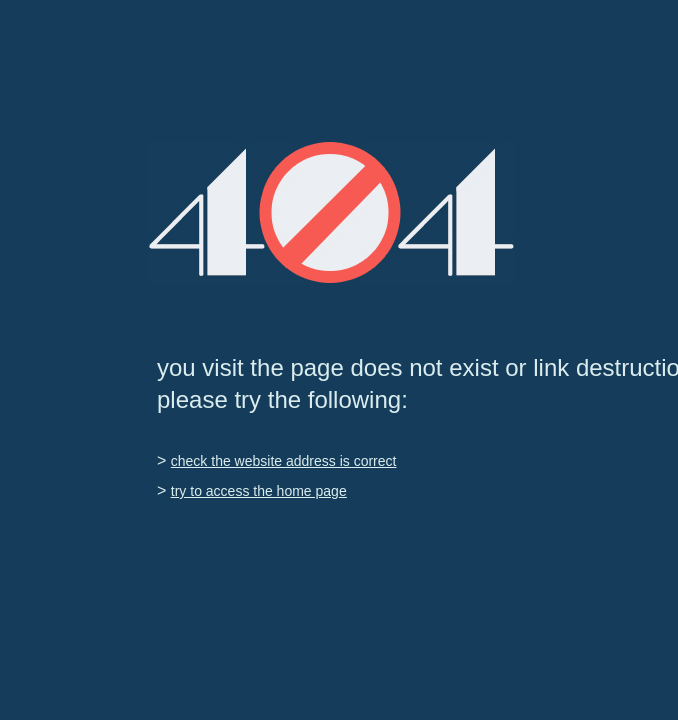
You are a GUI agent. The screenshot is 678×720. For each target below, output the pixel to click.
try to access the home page (259, 491)
